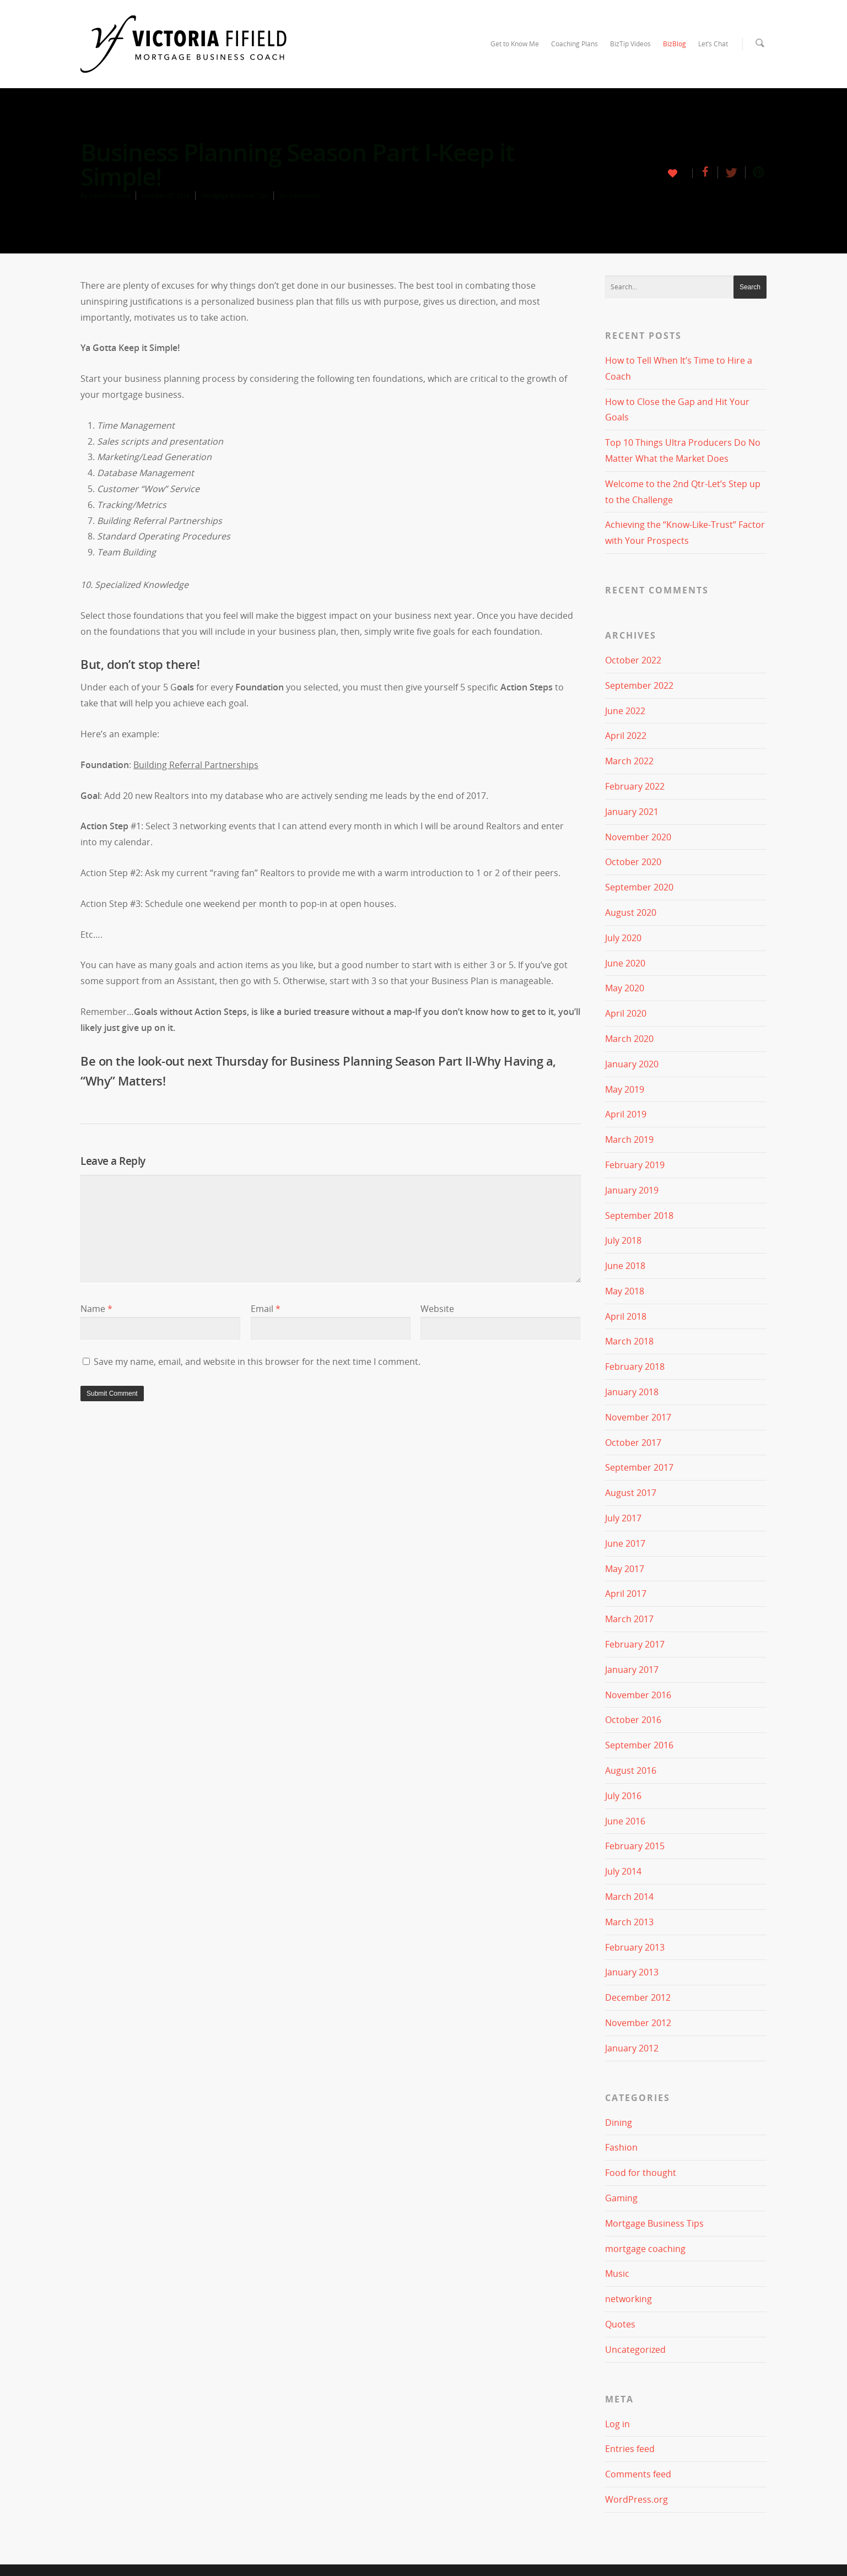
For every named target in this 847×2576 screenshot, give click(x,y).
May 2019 (624, 1089)
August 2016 (630, 1770)
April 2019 (625, 1114)
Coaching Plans (574, 43)
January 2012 (632, 2048)
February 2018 (635, 1366)
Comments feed (638, 2474)
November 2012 (638, 2023)
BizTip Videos (630, 43)
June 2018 (625, 1266)
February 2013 (635, 1947)
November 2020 (638, 836)
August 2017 (630, 1493)
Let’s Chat (713, 43)
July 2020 (623, 938)
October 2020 (633, 862)
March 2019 (629, 1139)
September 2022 (639, 685)
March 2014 (629, 1897)
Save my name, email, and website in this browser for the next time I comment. (257, 1361)
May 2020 (624, 988)
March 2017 (629, 1619)
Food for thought (640, 2173)
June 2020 (625, 963)
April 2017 (625, 1593)
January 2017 (632, 1670)
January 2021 (632, 812)
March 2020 (629, 1039)
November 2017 (638, 1417)
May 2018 (624, 1291)
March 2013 (629, 1922)
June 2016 (625, 1820)
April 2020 (625, 1013)
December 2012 (638, 1997)
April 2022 (625, 736)
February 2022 (635, 786)
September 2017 (639, 1467)
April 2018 (625, 1316)
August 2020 (630, 912)
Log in (617, 2423)
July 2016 (623, 1796)
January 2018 (632, 1392)
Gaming (621, 2198)
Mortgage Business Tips (234, 195)
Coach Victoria (109, 195)
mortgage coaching (645, 2248)
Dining (618, 2122)
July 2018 (623, 1240)
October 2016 (633, 1720)
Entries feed (630, 2449)
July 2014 (623, 1871)
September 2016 (639, 1745)
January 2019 (632, 1190)
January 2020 (632, 1064)
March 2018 (629, 1341)
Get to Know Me (514, 43)
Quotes (620, 2324)
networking (628, 2299)
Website (437, 1309)
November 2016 (638, 1694)
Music (617, 2273)
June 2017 (625, 1543)
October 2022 (633, 660)
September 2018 (639, 1215)
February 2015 (635, 1846)
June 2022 (625, 710)
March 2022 (629, 761)
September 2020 (639, 887)
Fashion (621, 2147)
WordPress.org (636, 2499)
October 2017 (633, 1442)
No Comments (299, 195)
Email (265, 1309)
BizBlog (674, 43)
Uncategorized (635, 2349)
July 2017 (623, 1518)
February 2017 (635, 1644)
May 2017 (624, 1568)
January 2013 (632, 1972)
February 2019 (635, 1165)
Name (96, 1309)
